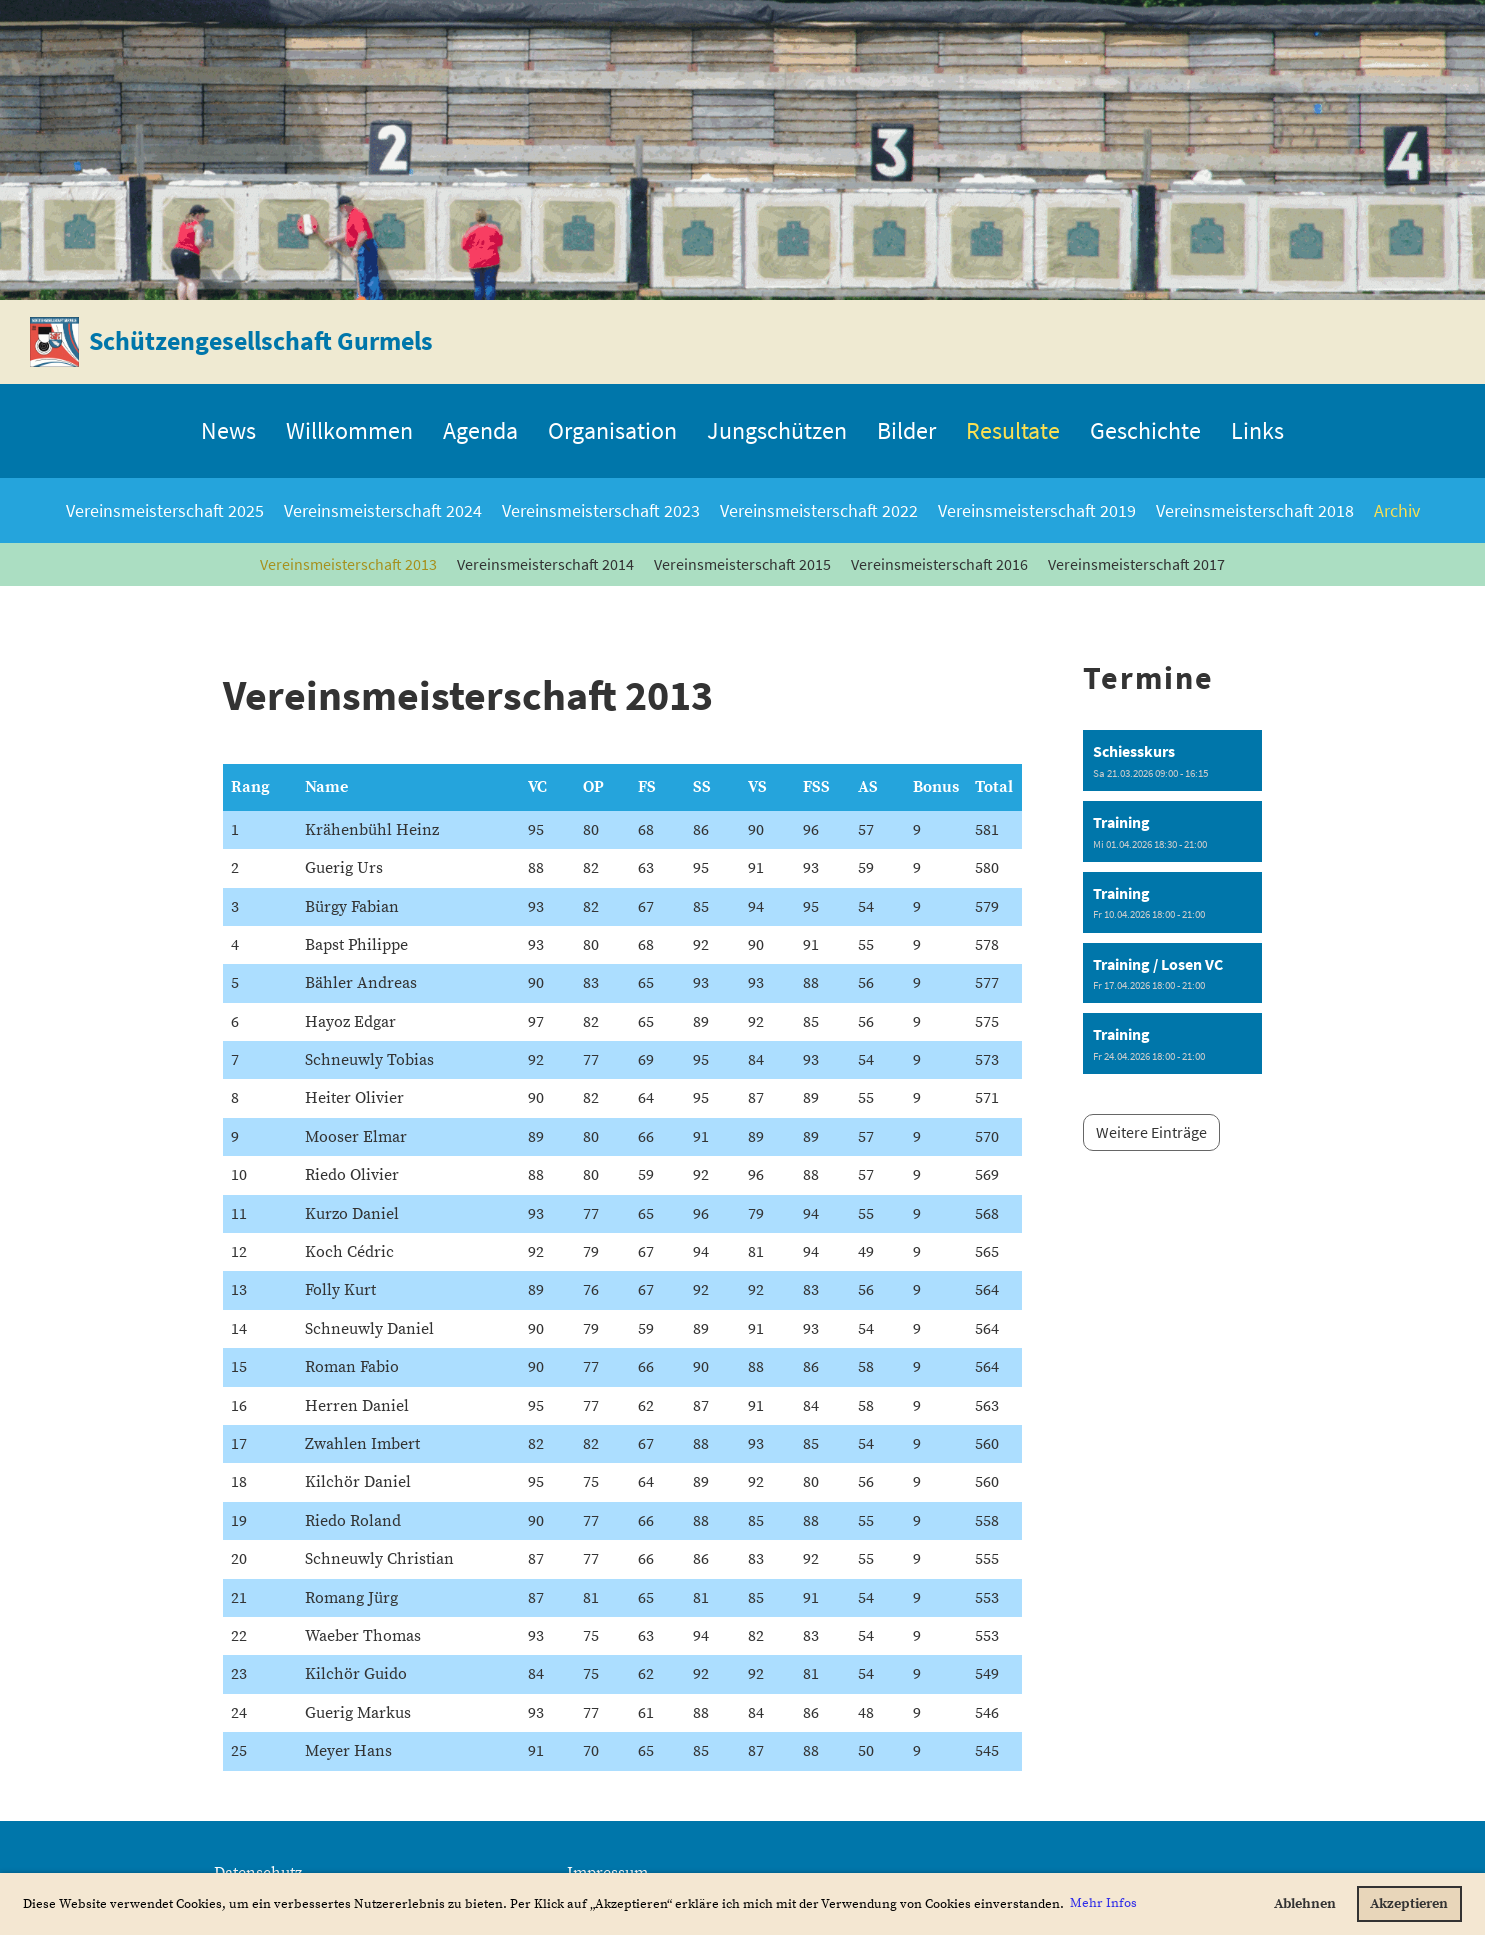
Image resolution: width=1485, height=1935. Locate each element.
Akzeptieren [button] (1409, 1904)
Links (1257, 430)
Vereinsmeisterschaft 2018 (1255, 510)
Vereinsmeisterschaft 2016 (939, 564)
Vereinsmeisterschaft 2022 (819, 510)
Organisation (612, 430)
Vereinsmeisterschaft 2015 (742, 564)
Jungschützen (777, 430)
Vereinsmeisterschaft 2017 (1136, 564)
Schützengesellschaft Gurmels (261, 340)
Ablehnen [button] (1305, 1904)
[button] (1173, 760)
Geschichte (1145, 430)
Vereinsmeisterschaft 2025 (165, 510)
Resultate (1013, 430)
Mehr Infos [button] (1103, 1903)
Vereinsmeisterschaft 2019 (1037, 510)
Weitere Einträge (1151, 1132)
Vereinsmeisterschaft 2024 (383, 510)
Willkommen (349, 430)
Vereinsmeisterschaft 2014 (545, 564)
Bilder (906, 430)
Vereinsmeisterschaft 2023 (601, 510)
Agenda (480, 430)
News (228, 430)
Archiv (1397, 510)
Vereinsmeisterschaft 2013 (348, 564)
